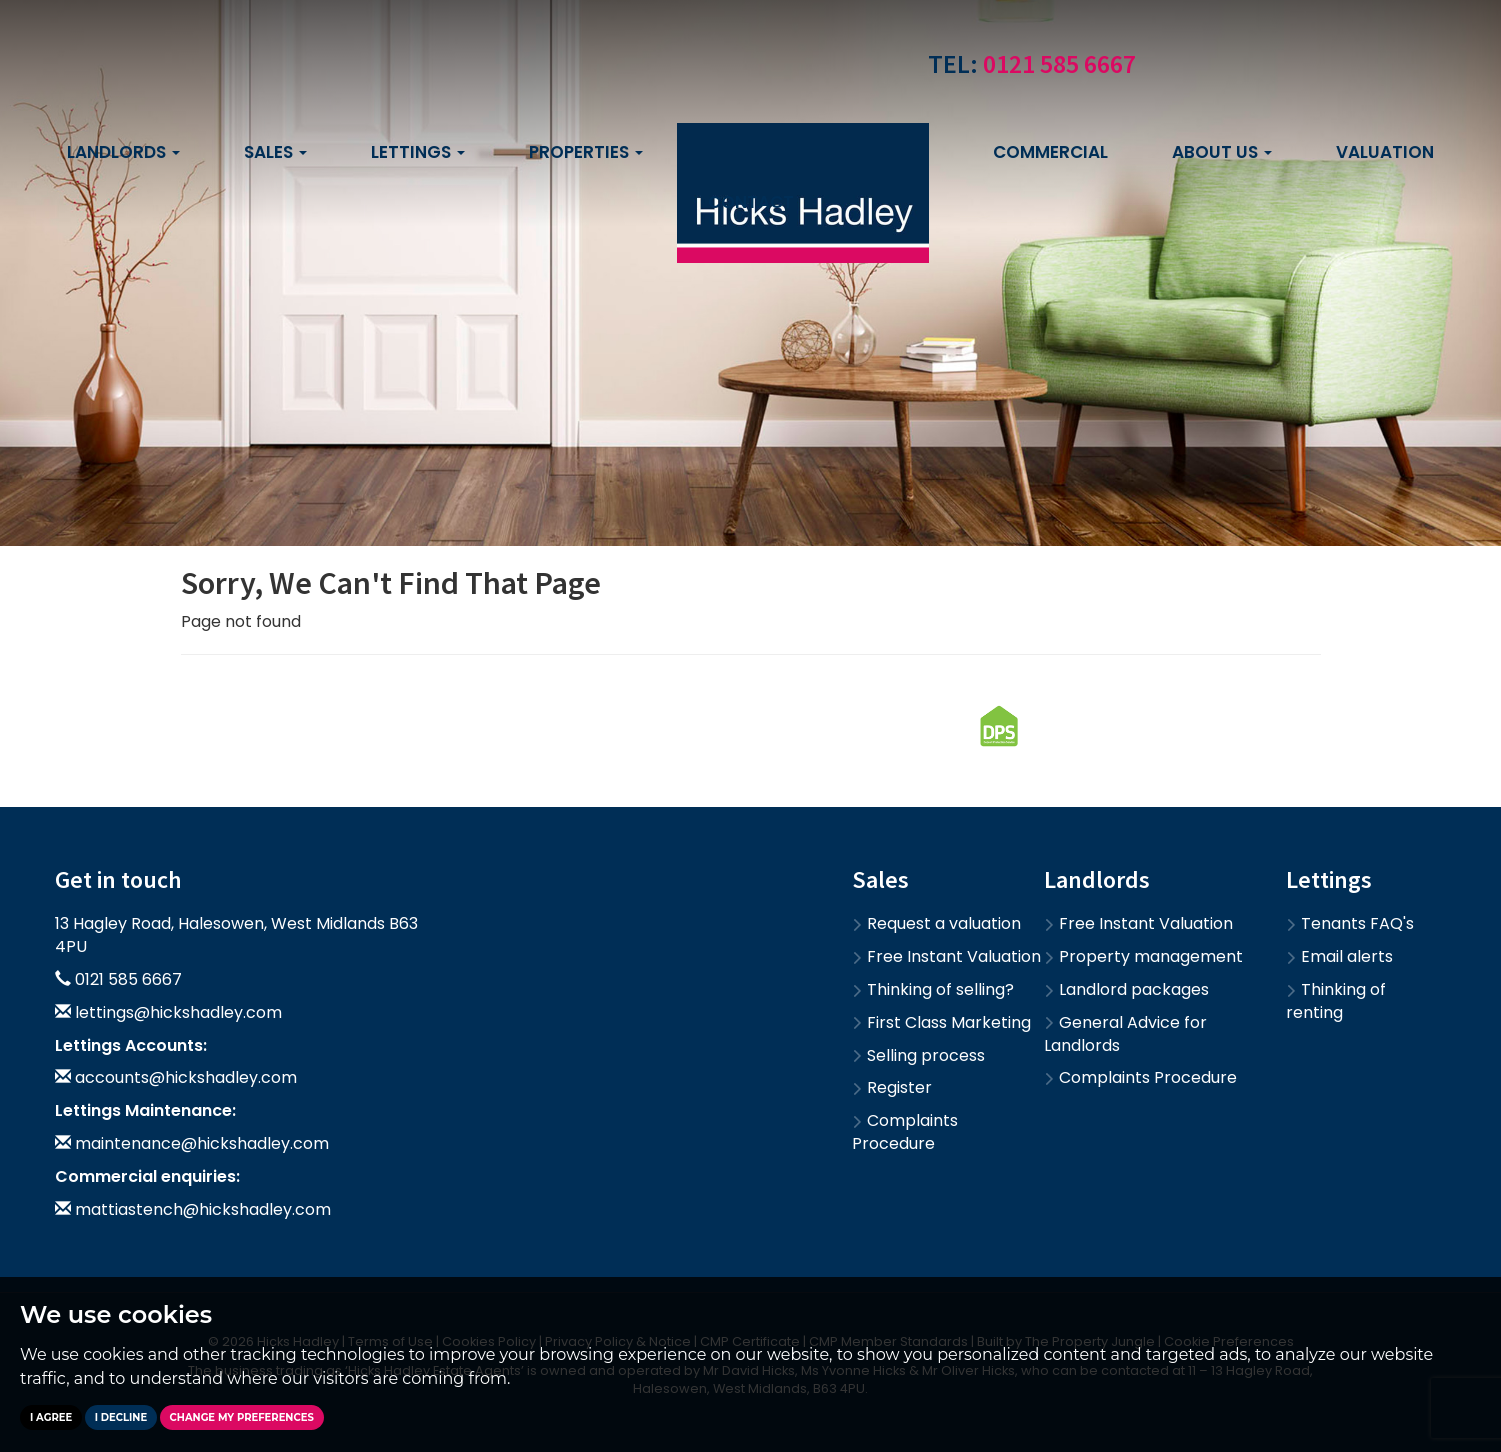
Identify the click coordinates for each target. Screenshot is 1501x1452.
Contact (751, 202)
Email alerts (1339, 956)
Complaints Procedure (905, 1132)
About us (1222, 152)
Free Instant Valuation (946, 956)
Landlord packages (1126, 989)
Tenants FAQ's (1350, 923)
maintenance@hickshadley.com (202, 1143)
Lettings (418, 152)
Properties (586, 152)
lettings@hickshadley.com (178, 1012)
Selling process (918, 1055)
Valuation (1385, 152)
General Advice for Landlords (1125, 1034)
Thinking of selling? (933, 989)
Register (892, 1087)
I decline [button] (121, 1417)
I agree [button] (51, 1417)
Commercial (1050, 152)
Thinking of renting (1336, 1001)
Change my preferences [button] (242, 1417)
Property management (1143, 956)
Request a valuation (936, 923)
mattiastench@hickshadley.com (203, 1209)
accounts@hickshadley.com (186, 1077)
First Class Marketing (941, 1022)
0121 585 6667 (1059, 64)
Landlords (123, 152)
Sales (275, 152)
